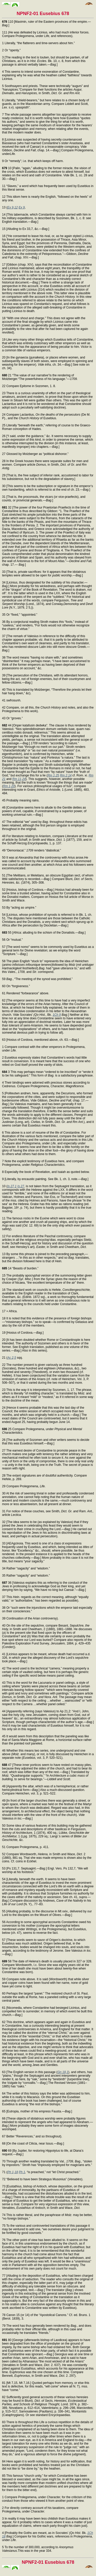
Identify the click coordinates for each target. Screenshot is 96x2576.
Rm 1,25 (53, 775)
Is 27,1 (12, 1186)
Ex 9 (22, 207)
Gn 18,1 (62, 2072)
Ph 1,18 (12, 2172)
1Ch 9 (56, 1015)
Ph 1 (22, 2172)
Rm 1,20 (9, 786)
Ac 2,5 (11, 1357)
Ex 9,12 (12, 207)
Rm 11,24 (19, 779)
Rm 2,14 (65, 775)
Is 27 (20, 1186)
